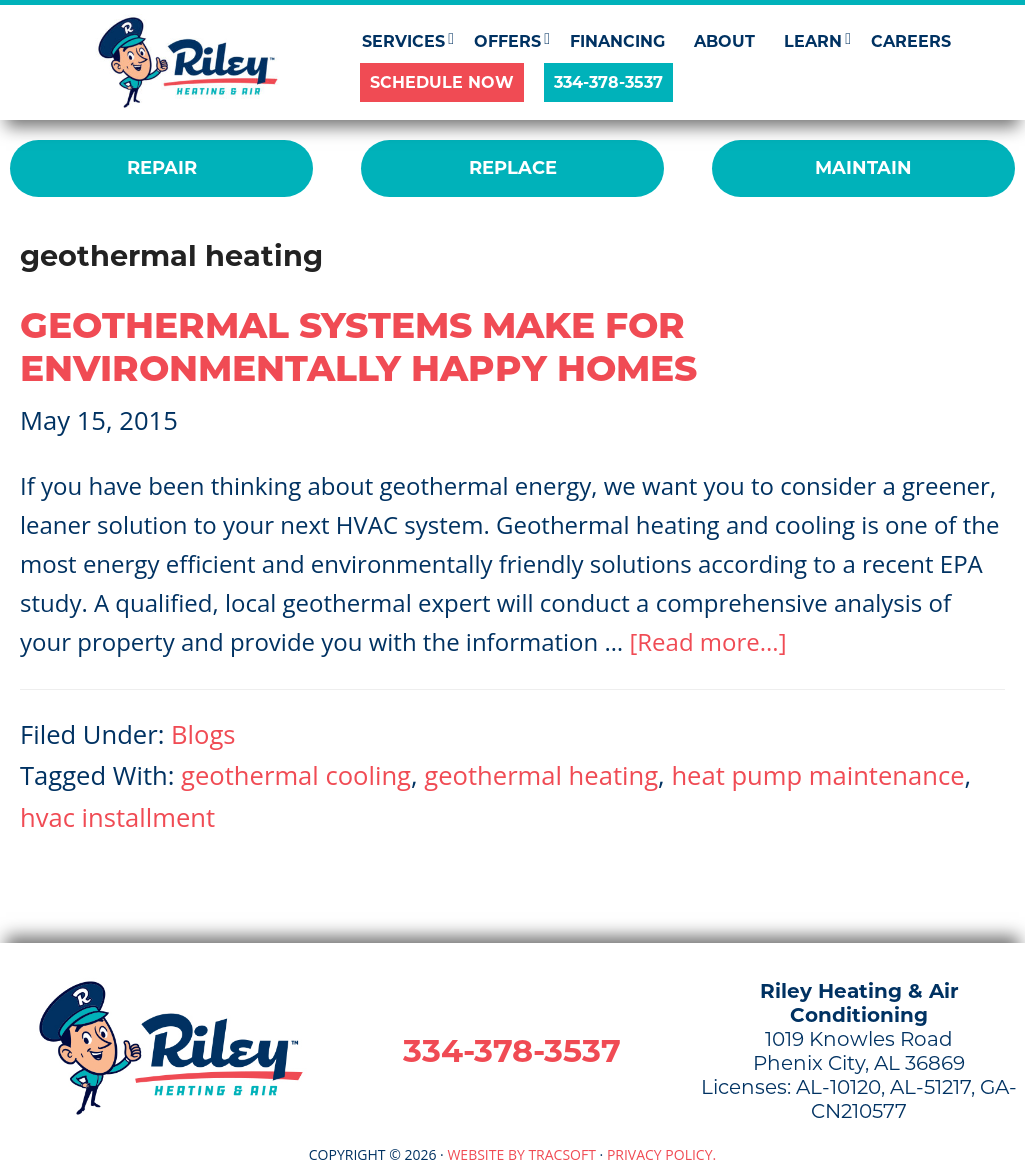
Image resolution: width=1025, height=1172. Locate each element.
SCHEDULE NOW (442, 82)
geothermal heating (541, 775)
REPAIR (162, 168)
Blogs (203, 734)
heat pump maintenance (817, 775)
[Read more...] (707, 641)
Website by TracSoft (521, 1154)
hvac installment (117, 817)
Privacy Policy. (661, 1154)
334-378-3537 (608, 82)
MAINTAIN (863, 168)
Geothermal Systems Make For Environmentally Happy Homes (358, 346)
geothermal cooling (296, 775)
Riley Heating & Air (188, 62)
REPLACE (513, 168)
